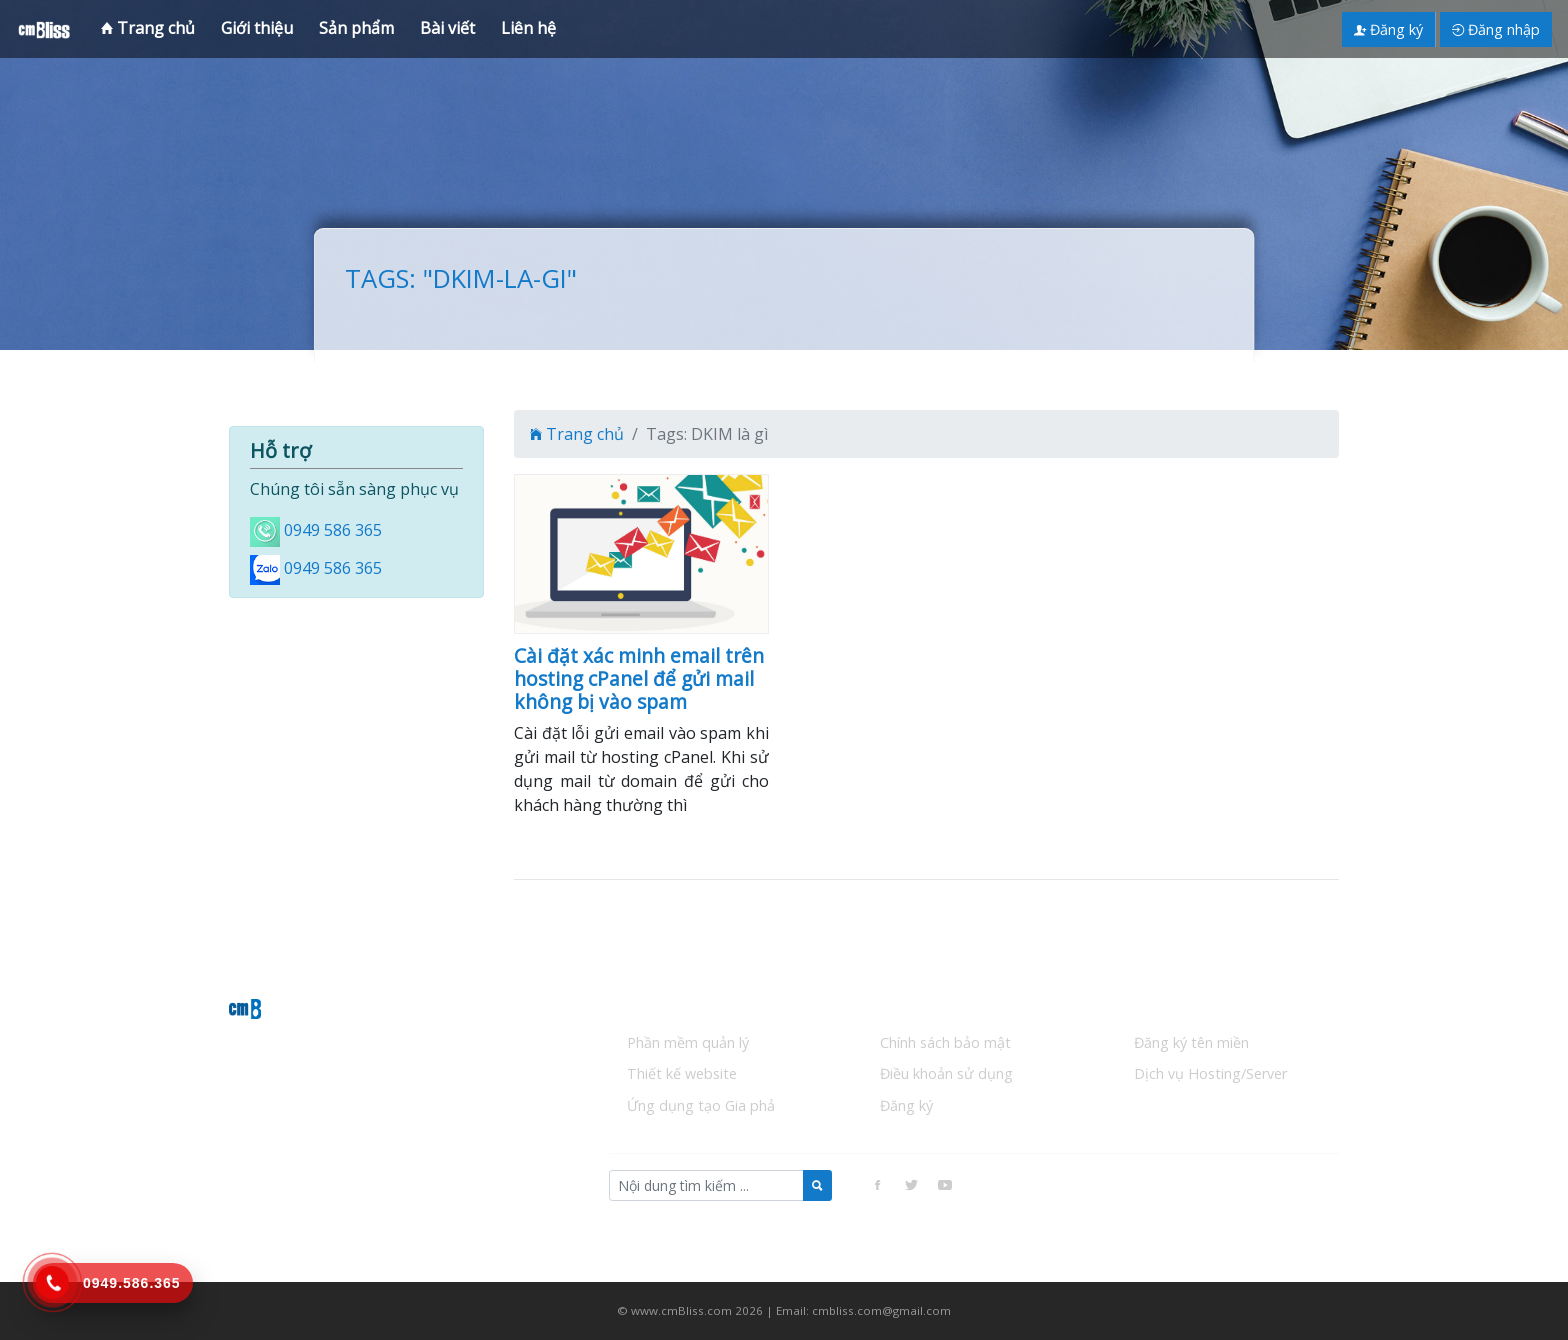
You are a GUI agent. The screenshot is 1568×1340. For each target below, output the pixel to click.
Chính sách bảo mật (945, 1042)
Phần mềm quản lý (688, 1042)
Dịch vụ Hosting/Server (1210, 1073)
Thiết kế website (682, 1073)
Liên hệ (528, 28)
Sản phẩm (356, 28)
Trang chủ (148, 28)
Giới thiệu (257, 28)
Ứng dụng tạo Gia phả (701, 1105)
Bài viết (447, 28)
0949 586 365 (333, 530)
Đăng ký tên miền (1191, 1042)
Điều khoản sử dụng (946, 1073)
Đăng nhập (1496, 29)
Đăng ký (1388, 29)
